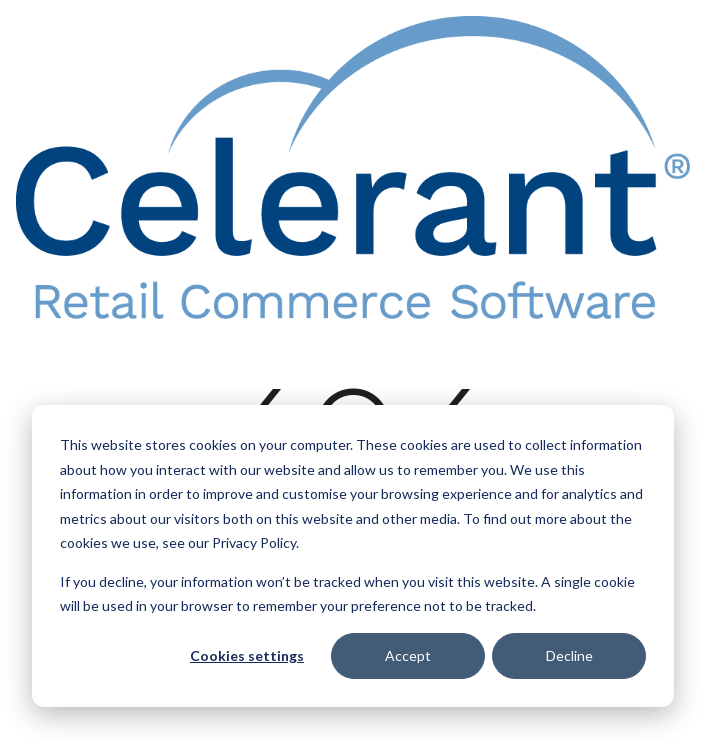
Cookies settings (247, 655)
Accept (408, 655)
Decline (569, 655)
